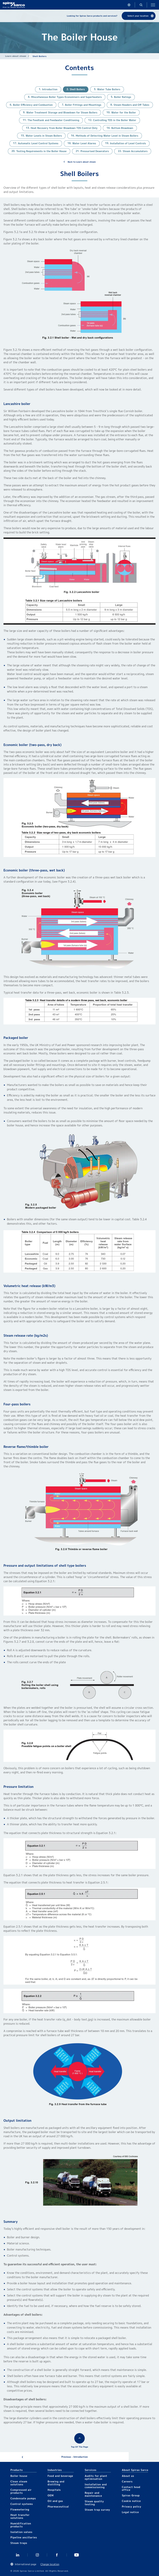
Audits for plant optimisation (96, 2477)
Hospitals (54, 2489)
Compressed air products (21, 2491)
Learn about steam (15, 56)
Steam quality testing (94, 2503)
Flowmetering (19, 2509)
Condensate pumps (23, 2498)
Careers (127, 2481)
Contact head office (131, 2488)
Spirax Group (131, 2495)
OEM (51, 2495)
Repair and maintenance (93, 2494)
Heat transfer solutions (20, 2516)
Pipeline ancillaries (23, 2537)
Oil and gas (55, 2501)
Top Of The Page (79, 2446)
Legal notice (130, 2512)
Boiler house (18, 2476)
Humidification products (20, 2525)
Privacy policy (131, 2506)
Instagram (37, 2554)
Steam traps (18, 2543)
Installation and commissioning (96, 2486)
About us (128, 2476)
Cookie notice (131, 2501)
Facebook (57, 2554)
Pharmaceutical (58, 2506)
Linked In (17, 2554)
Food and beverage (60, 2476)
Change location (49, 2564)
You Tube (76, 2554)
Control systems (21, 2504)
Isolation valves (21, 2532)
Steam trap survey (97, 2509)
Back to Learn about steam (82, 161)
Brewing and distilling (56, 2483)
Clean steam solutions (18, 2483)
